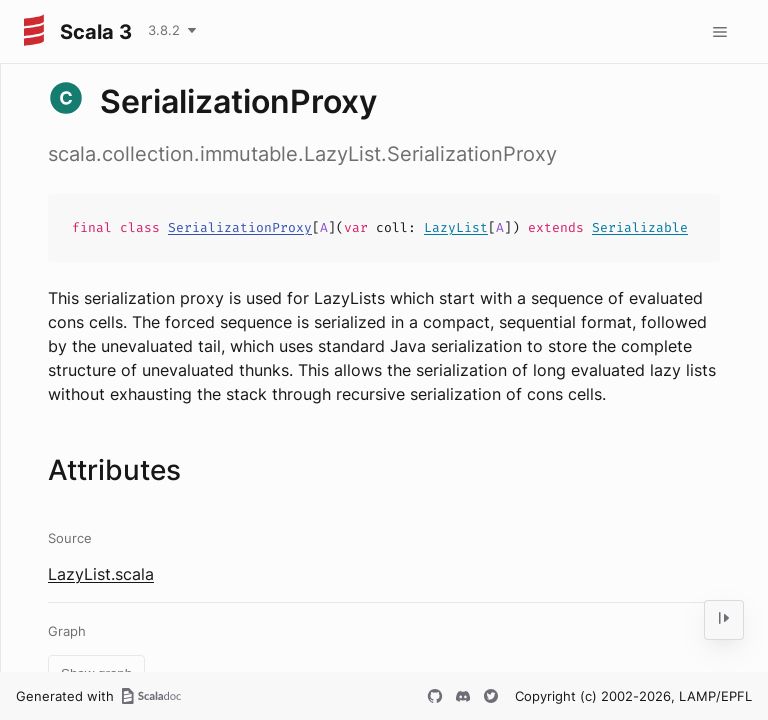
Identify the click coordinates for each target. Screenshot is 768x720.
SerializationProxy (240, 227)
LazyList (456, 227)
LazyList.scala (101, 574)
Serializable (640, 227)
